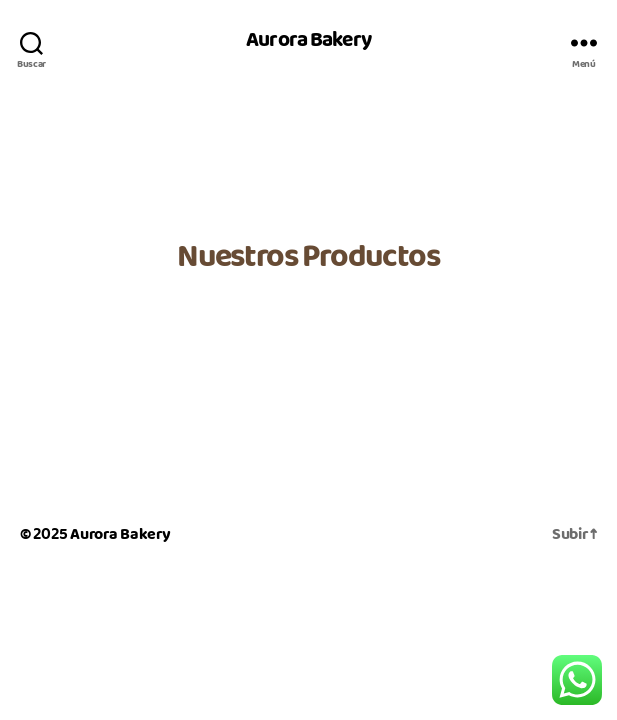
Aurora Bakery (308, 42)
